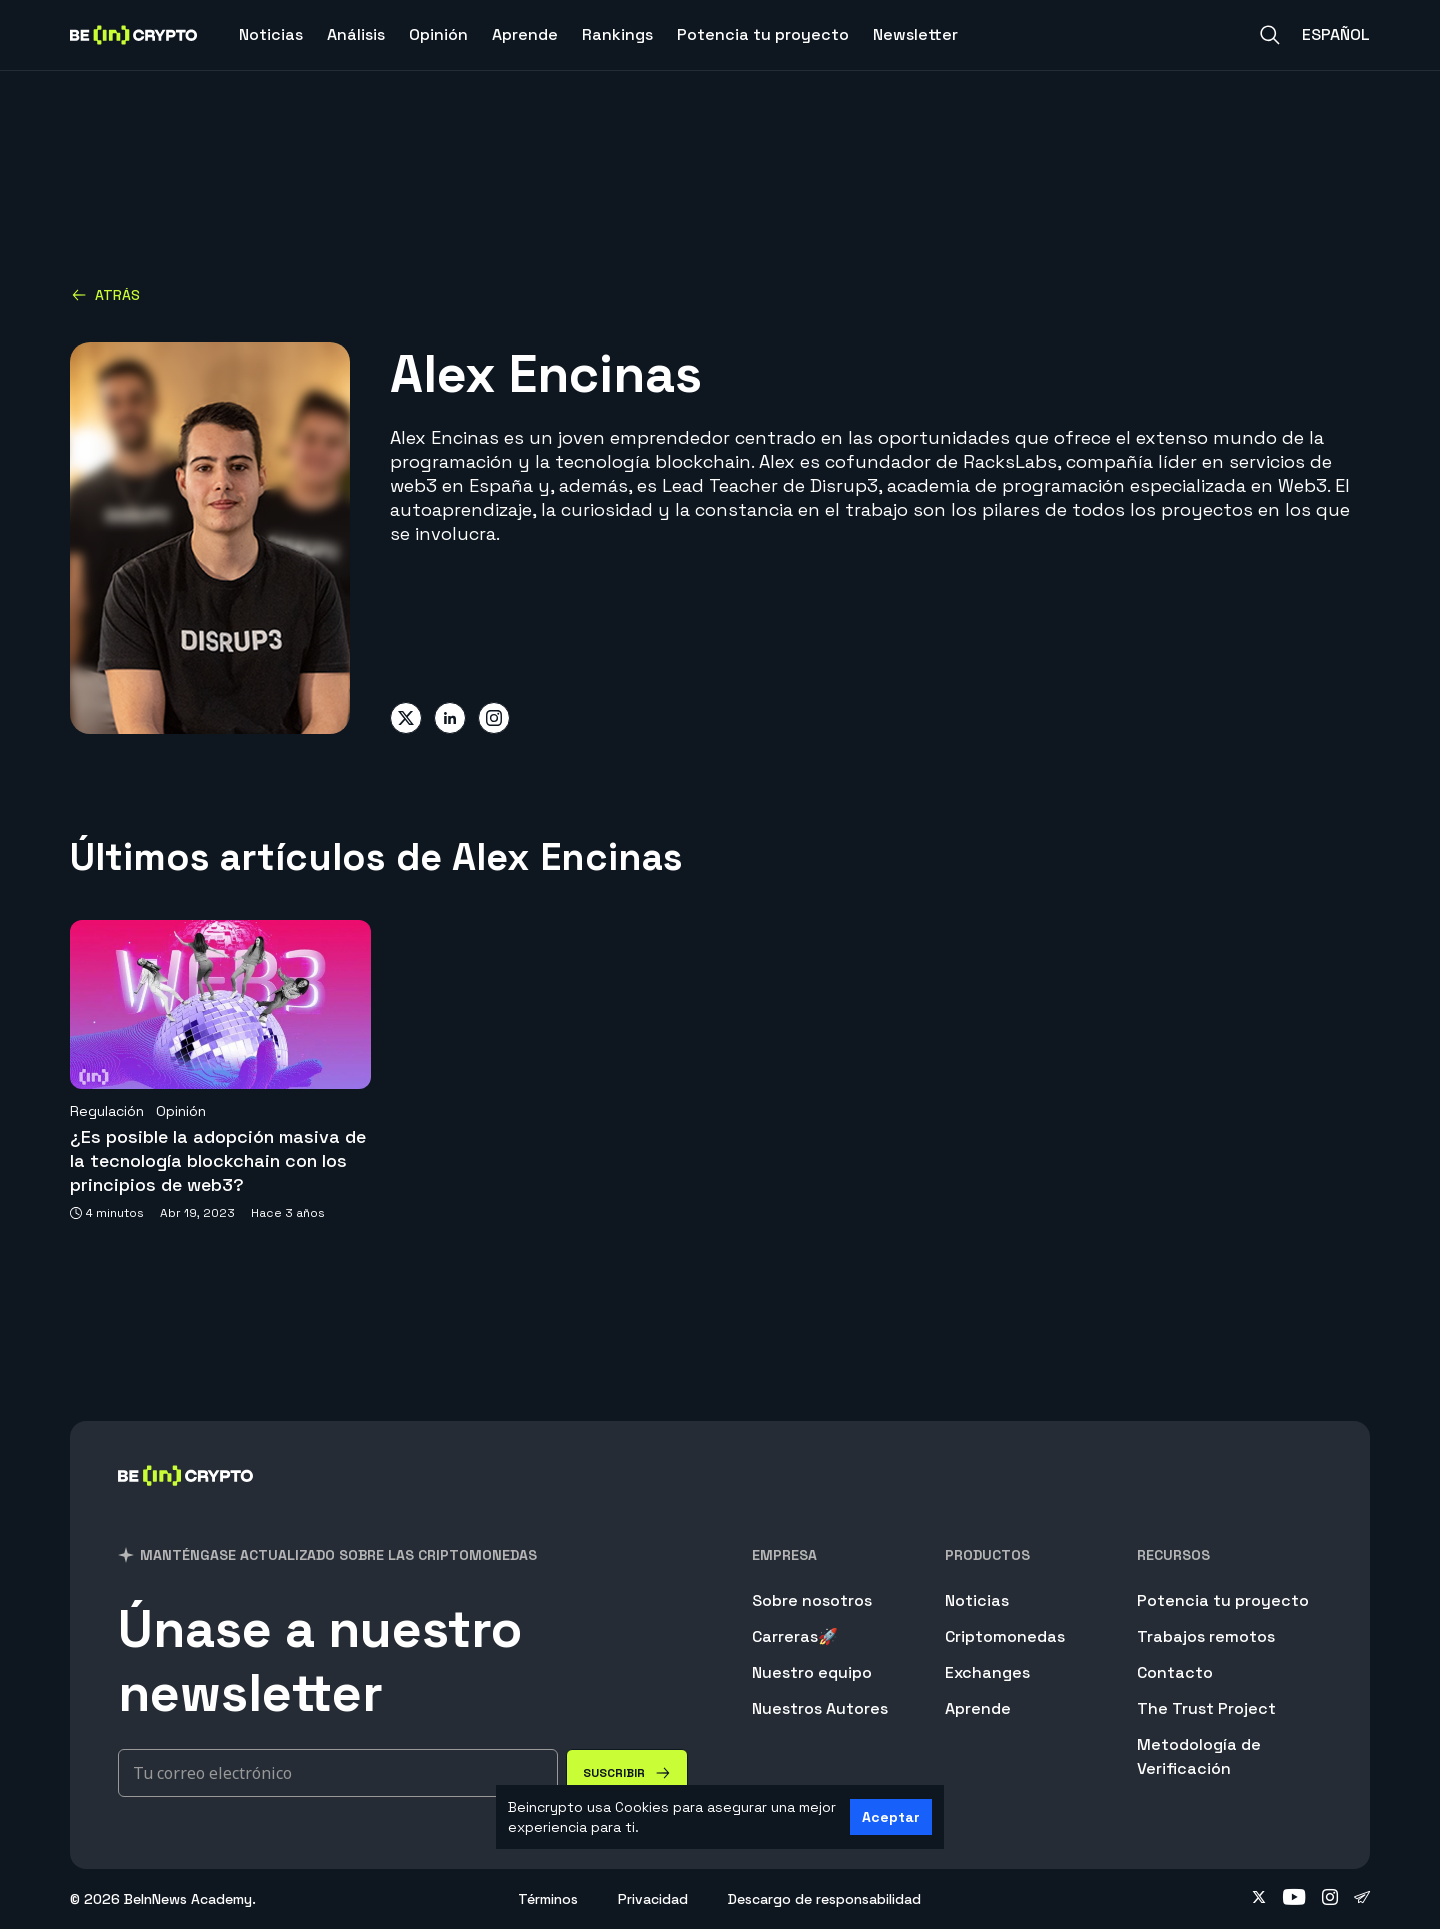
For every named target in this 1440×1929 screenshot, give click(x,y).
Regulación (107, 1111)
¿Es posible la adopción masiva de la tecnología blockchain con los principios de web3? (218, 1160)
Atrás (105, 295)
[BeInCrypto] (186, 1501)
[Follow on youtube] (1294, 1899)
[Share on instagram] (494, 718)
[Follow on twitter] (1259, 1899)
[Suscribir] (627, 1773)
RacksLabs (1010, 461)
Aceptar (891, 1817)
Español (1336, 34)
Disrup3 (844, 485)
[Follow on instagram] (1330, 1899)
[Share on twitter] (406, 718)
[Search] (1270, 35)
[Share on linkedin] (450, 718)
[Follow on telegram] (1362, 1899)
